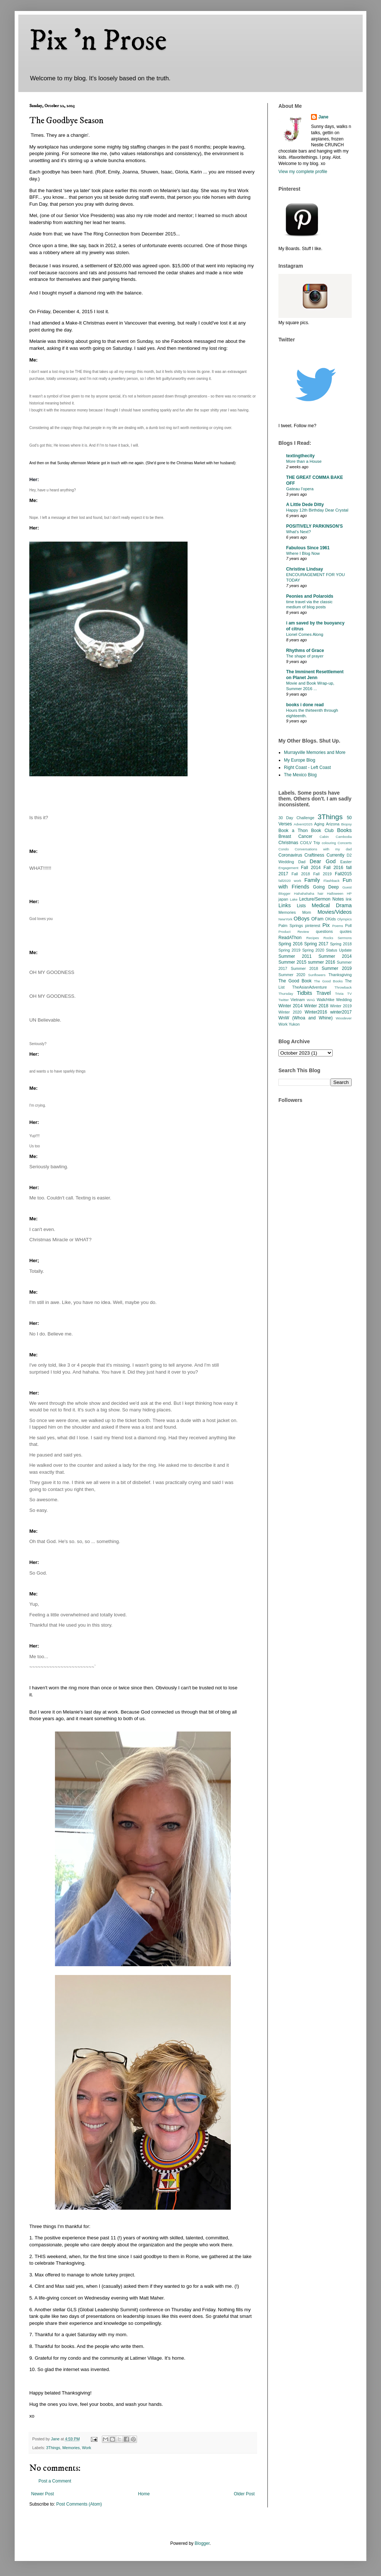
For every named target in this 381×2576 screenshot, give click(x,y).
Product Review (293, 932)
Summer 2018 (304, 968)
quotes (346, 931)
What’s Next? (298, 532)
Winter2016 (315, 1012)
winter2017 (341, 1012)
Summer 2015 (292, 962)
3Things (53, 2447)
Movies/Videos (335, 912)
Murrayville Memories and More (314, 752)
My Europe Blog (299, 760)
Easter (346, 862)
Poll (348, 925)
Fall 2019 (322, 874)
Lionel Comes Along (304, 634)
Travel (324, 993)
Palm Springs (290, 925)
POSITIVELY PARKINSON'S (314, 526)
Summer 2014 (335, 956)
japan (283, 899)
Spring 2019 (289, 950)
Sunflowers (316, 975)
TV (349, 994)
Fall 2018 (301, 874)
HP (349, 893)
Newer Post (42, 2493)
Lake (293, 899)
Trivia (339, 994)
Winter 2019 (341, 1006)
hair (320, 893)
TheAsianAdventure (309, 987)
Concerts (345, 843)
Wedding (344, 999)
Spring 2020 (313, 950)
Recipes (312, 938)
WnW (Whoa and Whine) (305, 1017)
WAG (311, 1000)
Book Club (322, 830)
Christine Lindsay (304, 569)
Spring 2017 (316, 943)
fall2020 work (289, 881)
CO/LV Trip (310, 842)
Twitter (283, 1000)
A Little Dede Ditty (305, 504)
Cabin (324, 837)
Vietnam (298, 999)
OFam (317, 918)
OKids (330, 919)
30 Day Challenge (296, 818)
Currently (335, 855)
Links (284, 905)
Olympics (344, 919)
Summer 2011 (295, 956)
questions (324, 931)
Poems (337, 926)
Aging (319, 824)
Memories (70, 2447)
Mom (306, 912)
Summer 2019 (337, 968)
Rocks (328, 938)
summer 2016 (321, 962)
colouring (329, 843)
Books (344, 830)
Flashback (331, 881)
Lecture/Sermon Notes (321, 899)
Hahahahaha (304, 893)
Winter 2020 (290, 1012)
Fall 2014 (311, 867)
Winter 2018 (316, 1005)
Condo (283, 849)
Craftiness (314, 855)
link (349, 899)
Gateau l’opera (300, 489)
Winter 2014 (290, 1005)
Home (144, 2493)
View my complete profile (302, 171)
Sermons (345, 938)
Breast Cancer (295, 836)
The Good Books (328, 981)
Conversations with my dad (323, 849)
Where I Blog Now (303, 553)
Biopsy (346, 824)
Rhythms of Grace (305, 650)
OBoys (302, 918)
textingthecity (300, 455)
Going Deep (326, 887)
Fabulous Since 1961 (308, 547)
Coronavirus (290, 855)
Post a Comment (54, 2481)
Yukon (294, 1024)
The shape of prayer (304, 656)
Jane (323, 117)
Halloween (335, 893)
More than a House (304, 461)
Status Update (339, 950)
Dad (302, 862)
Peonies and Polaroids (309, 596)
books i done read (305, 704)
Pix (326, 925)
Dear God (323, 861)
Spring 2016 (290, 943)
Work (86, 2447)
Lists (301, 905)
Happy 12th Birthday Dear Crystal (317, 510)
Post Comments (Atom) (79, 2504)
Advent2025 (303, 824)
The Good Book (295, 980)
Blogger (202, 2543)
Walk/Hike (325, 999)
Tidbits (304, 993)
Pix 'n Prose (98, 41)
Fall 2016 (333, 867)
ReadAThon (290, 937)
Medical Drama (332, 905)
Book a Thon (293, 830)
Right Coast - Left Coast (307, 767)
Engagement (288, 868)
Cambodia (344, 837)
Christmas (288, 842)
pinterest (312, 925)
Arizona (333, 824)
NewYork (285, 919)
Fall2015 (343, 873)
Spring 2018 (341, 944)
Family (312, 880)
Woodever (344, 1018)
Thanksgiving (340, 974)
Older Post (244, 2493)
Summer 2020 (291, 974)
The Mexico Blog (300, 774)
